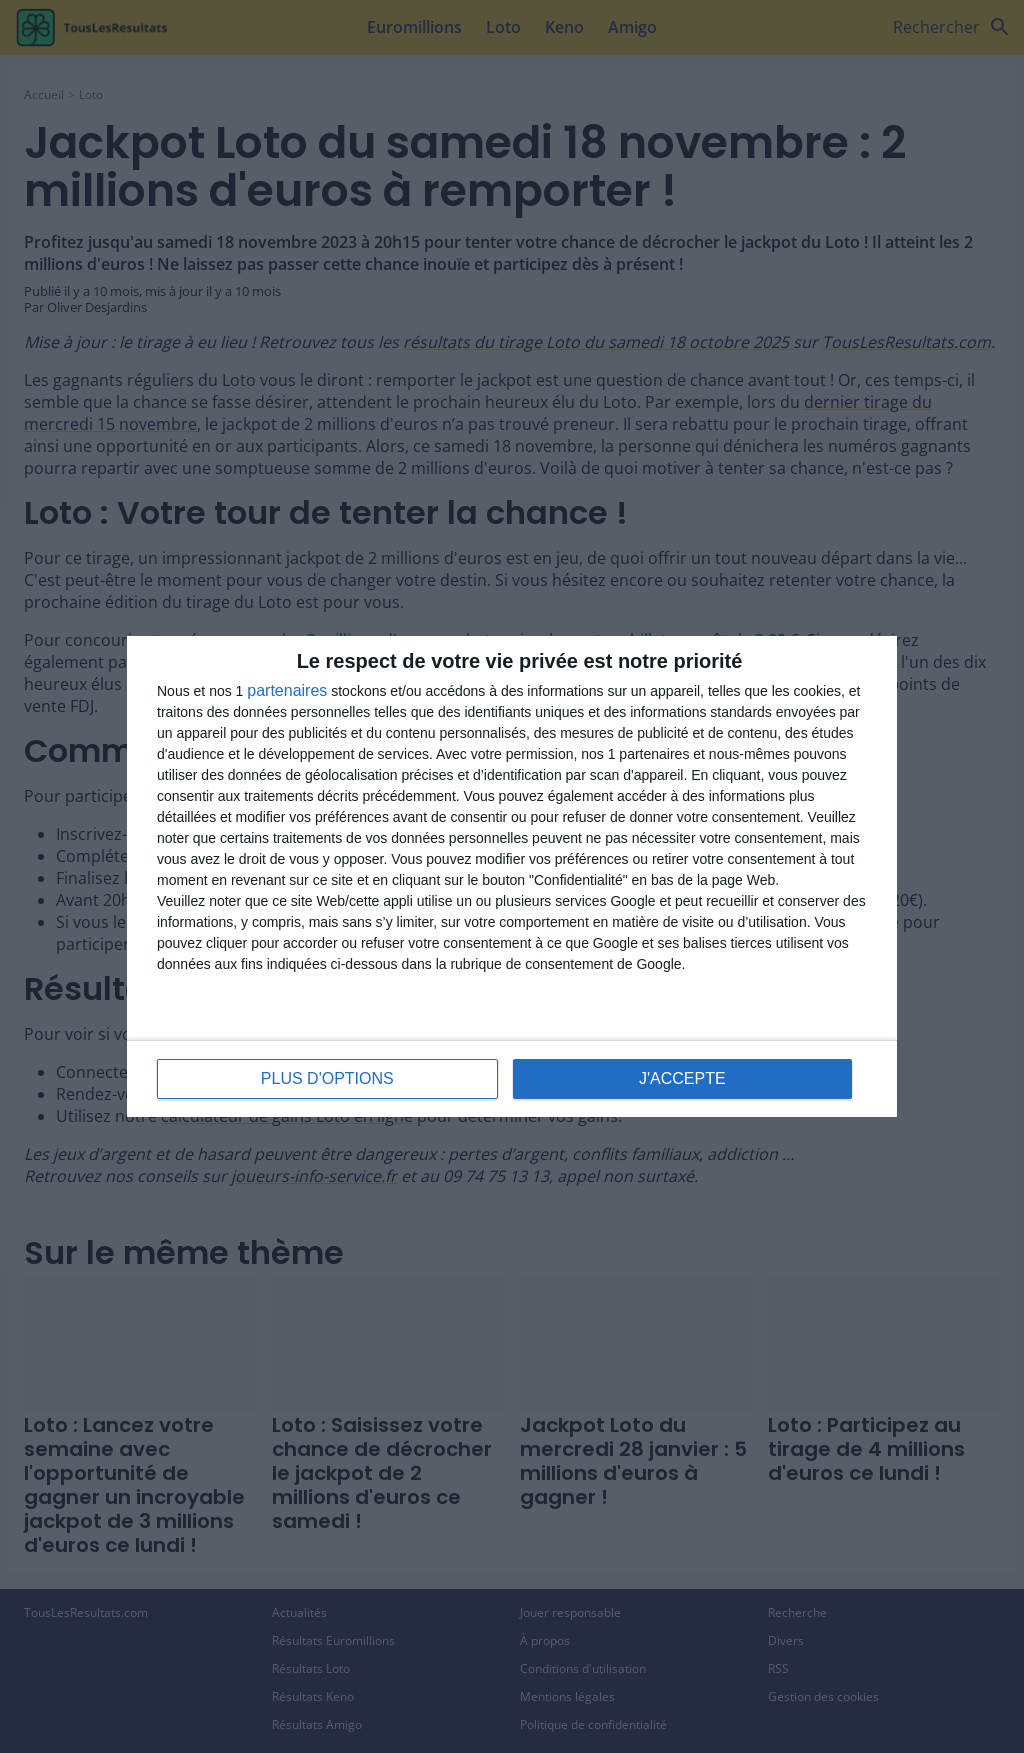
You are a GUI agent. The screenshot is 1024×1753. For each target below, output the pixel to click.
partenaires (287, 690)
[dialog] (512, 876)
